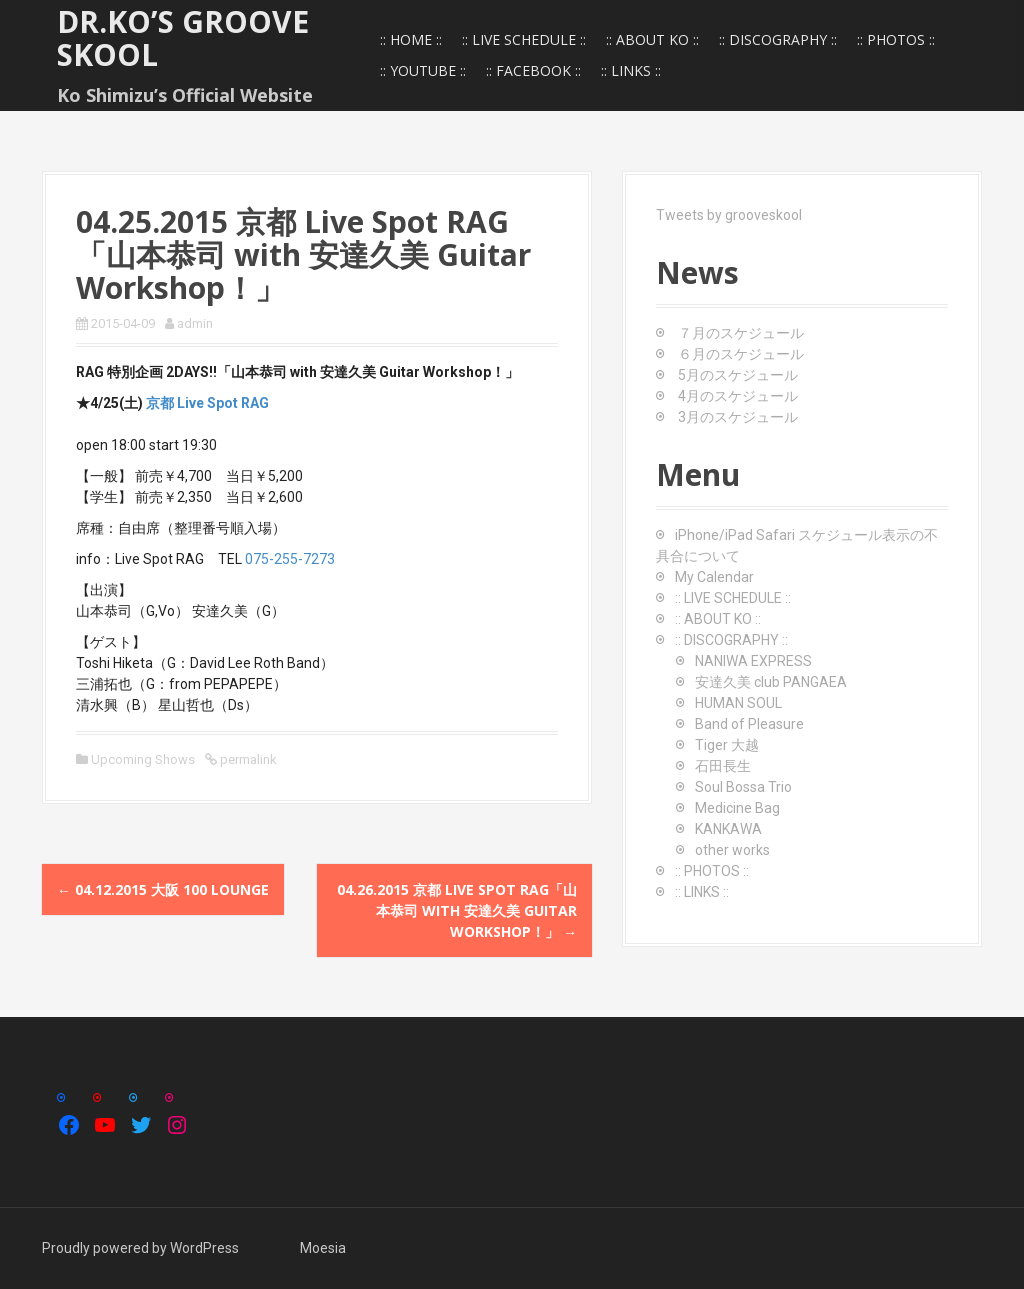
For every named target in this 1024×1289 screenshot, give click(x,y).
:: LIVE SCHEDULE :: (524, 39)
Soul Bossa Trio (743, 787)
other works (732, 850)
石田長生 (723, 766)
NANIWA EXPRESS (753, 661)
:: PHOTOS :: (896, 39)
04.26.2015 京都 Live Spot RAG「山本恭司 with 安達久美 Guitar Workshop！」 (457, 910)
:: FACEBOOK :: (533, 70)
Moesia (323, 1248)
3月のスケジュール (738, 417)
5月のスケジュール (738, 375)
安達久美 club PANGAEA (771, 682)
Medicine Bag (737, 808)
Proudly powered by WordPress (140, 1248)
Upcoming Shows (143, 759)
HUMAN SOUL (738, 703)
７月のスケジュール (741, 333)
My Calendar (714, 577)
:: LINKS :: (631, 70)
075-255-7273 (290, 559)
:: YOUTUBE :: (423, 70)
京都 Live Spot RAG (207, 403)
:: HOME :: (411, 39)
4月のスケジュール (738, 396)
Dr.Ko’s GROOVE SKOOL (183, 38)
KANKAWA (728, 829)
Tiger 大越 (727, 745)
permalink (247, 759)
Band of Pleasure (749, 724)
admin (195, 323)
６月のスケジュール (741, 354)
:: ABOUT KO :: (652, 39)
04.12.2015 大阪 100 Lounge (163, 889)
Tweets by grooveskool (729, 215)
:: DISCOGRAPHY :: (778, 39)
